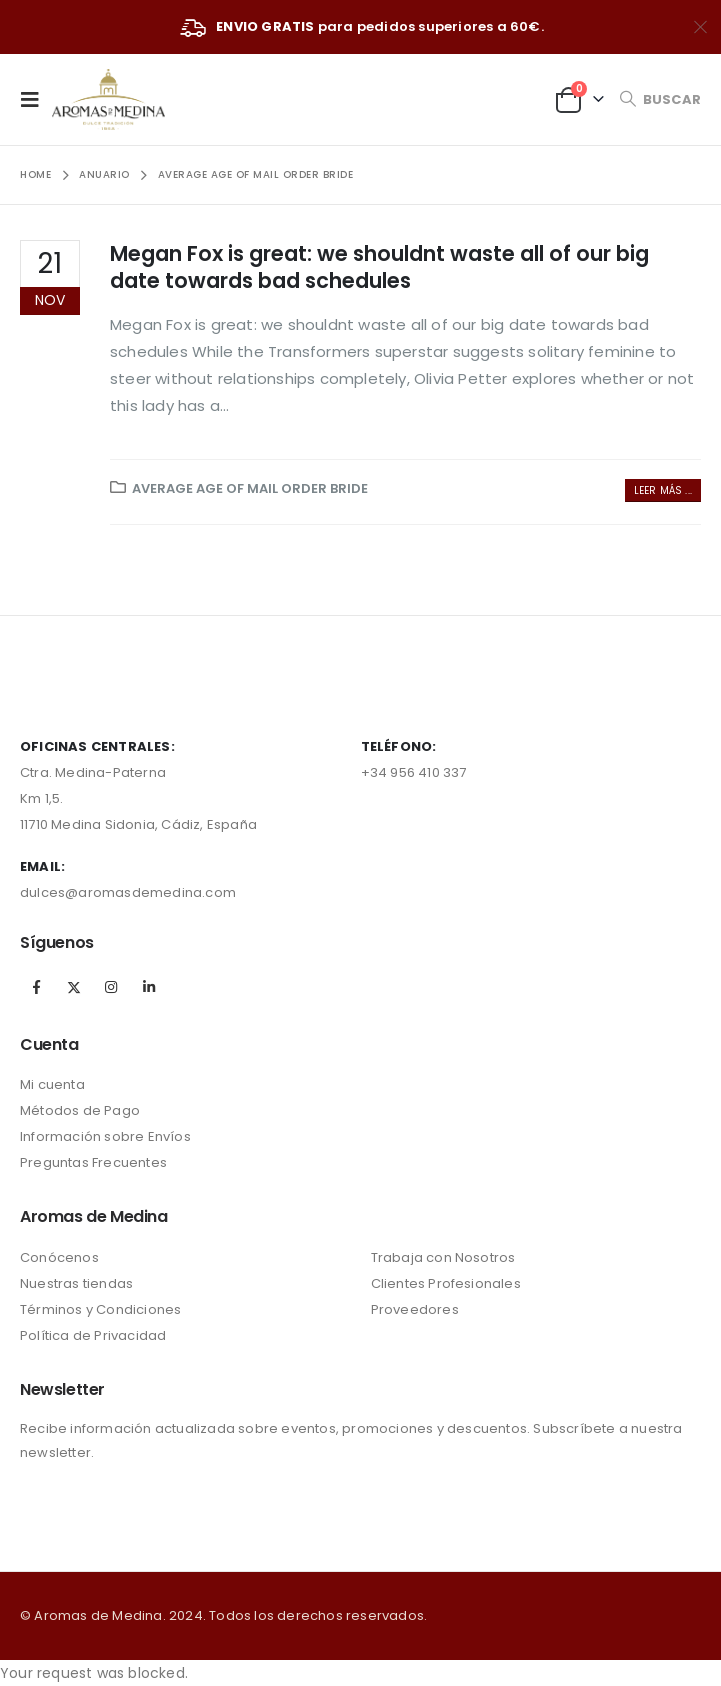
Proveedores (415, 1309)
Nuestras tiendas (76, 1283)
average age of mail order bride (250, 488)
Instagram (111, 987)
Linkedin (149, 987)
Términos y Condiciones (100, 1309)
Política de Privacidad (93, 1335)
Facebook (37, 987)
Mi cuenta (52, 1084)
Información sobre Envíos (105, 1136)
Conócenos (59, 1257)
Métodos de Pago (80, 1110)
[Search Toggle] (660, 99)
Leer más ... (663, 490)
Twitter (74, 987)
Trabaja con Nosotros (443, 1257)
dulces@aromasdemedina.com (128, 892)
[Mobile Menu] (36, 99)
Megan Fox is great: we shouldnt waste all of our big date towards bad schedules (379, 267)
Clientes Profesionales (446, 1283)
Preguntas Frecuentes (93, 1162)
